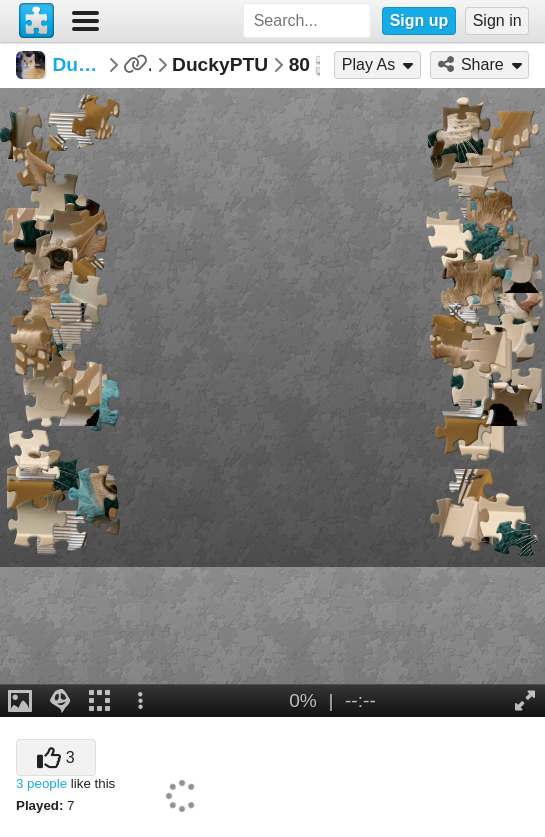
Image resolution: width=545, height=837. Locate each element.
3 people (41, 783)
